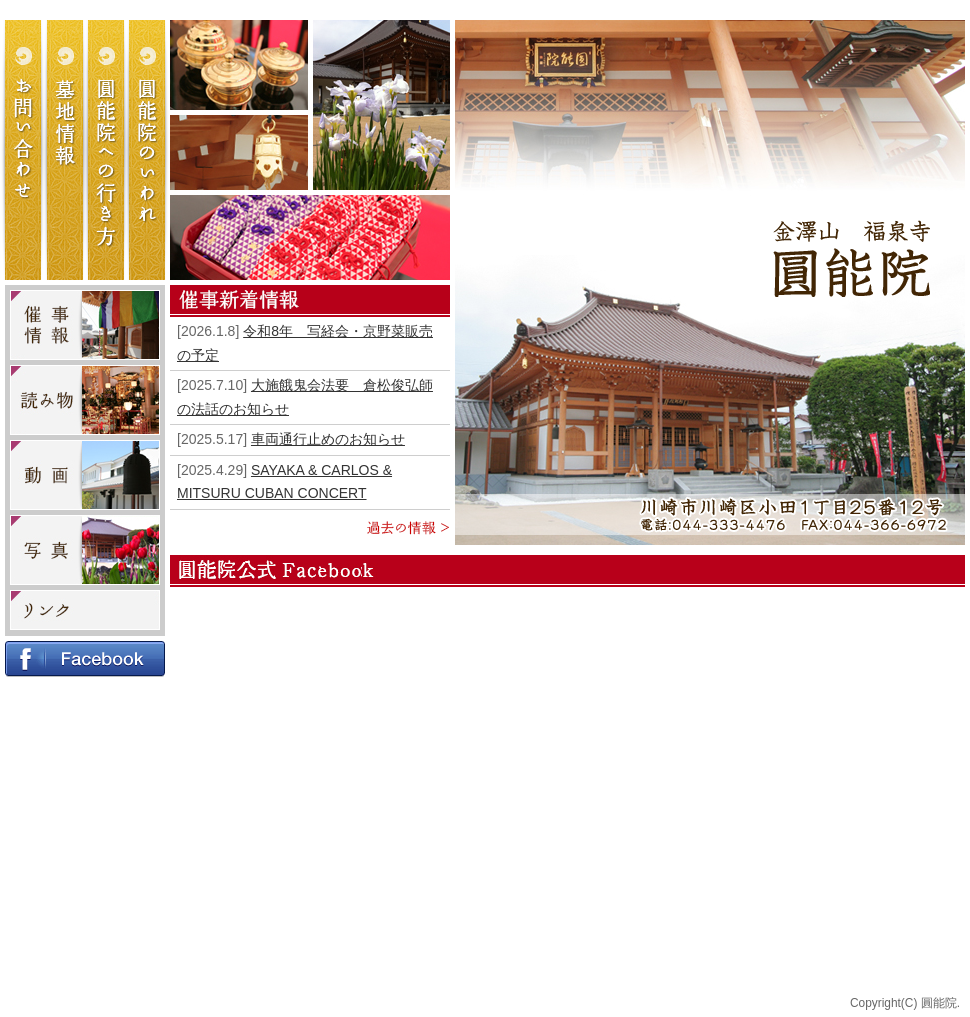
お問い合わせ (27, 150)
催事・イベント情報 (85, 325)
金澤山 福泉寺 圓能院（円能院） (851, 258)
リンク (85, 610)
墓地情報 (67, 150)
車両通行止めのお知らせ (328, 439)
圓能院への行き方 (107, 150)
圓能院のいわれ (147, 150)
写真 (85, 550)
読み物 (85, 400)
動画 (85, 475)
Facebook (85, 659)
